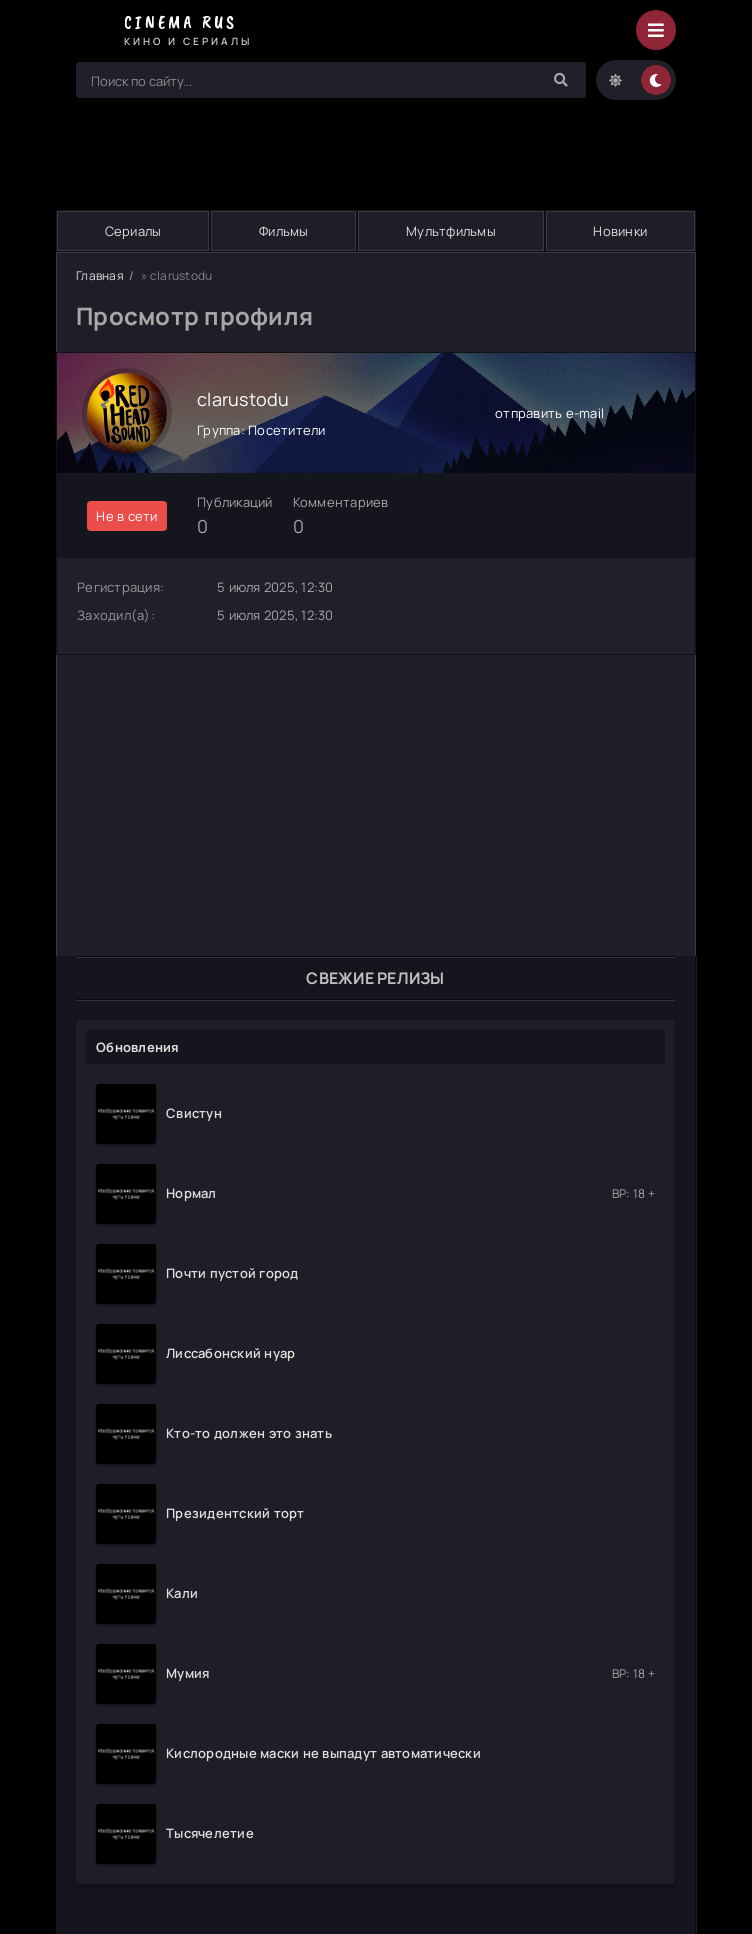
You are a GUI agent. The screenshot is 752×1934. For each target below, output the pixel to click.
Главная (100, 275)
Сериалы (133, 231)
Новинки (620, 231)
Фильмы (284, 231)
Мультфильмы (451, 231)
